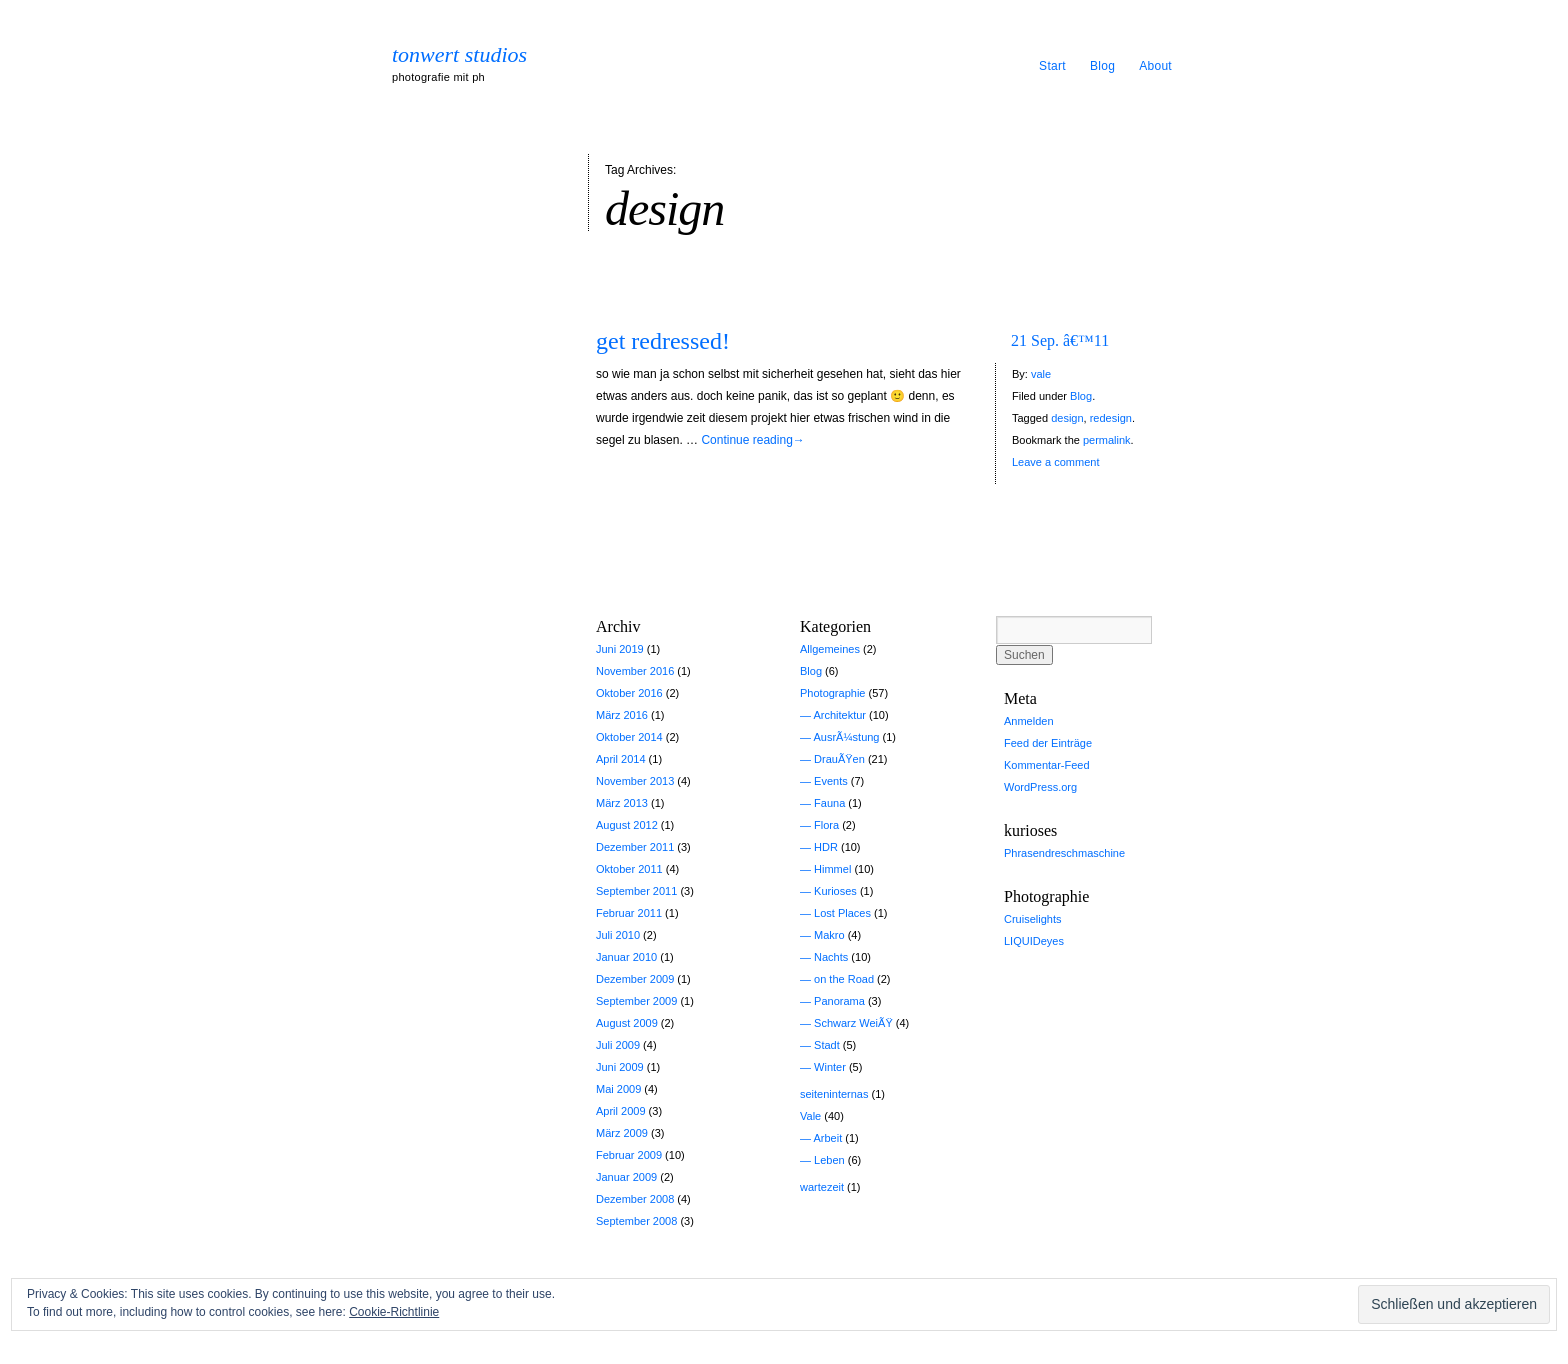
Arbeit (827, 1138)
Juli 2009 (618, 1045)
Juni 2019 (620, 649)
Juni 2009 (620, 1067)
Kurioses (835, 891)
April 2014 (621, 759)
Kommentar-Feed (1047, 765)
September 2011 (636, 891)
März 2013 (622, 803)
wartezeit (822, 1187)
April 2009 (621, 1111)
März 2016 (622, 715)
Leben (829, 1160)
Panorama (839, 1001)
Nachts (831, 957)
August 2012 (627, 825)
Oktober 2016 (629, 693)
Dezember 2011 (635, 847)
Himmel (832, 869)
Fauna (829, 803)
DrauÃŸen (839, 759)
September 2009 (636, 1001)
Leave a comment (1055, 462)
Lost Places (842, 913)
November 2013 (635, 781)
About (1155, 66)
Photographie (832, 693)
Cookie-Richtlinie (394, 1312)
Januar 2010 (626, 957)
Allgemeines (830, 649)
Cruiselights (1032, 919)
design (1067, 418)
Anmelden (1029, 721)
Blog (1102, 66)
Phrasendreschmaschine (1064, 853)
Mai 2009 (618, 1089)
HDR (826, 847)
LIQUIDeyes (1034, 941)
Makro (829, 935)
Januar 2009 (626, 1177)
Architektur (839, 715)
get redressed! (663, 341)
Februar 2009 (629, 1155)
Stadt (827, 1045)
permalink (1107, 440)
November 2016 (635, 671)
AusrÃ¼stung (846, 737)
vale (1041, 374)
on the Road (844, 979)
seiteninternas (834, 1094)
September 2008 (636, 1221)
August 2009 (627, 1023)
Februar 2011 (629, 913)
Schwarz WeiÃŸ (853, 1023)
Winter (830, 1067)
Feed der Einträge (1048, 743)
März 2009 (622, 1133)
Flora (826, 825)
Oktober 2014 (629, 737)
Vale (810, 1116)
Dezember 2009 (635, 979)
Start (1052, 66)
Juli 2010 (618, 935)
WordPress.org (1040, 787)
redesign (1111, 418)
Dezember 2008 (635, 1199)
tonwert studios (459, 55)
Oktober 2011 (629, 869)
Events (831, 781)
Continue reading (752, 440)
